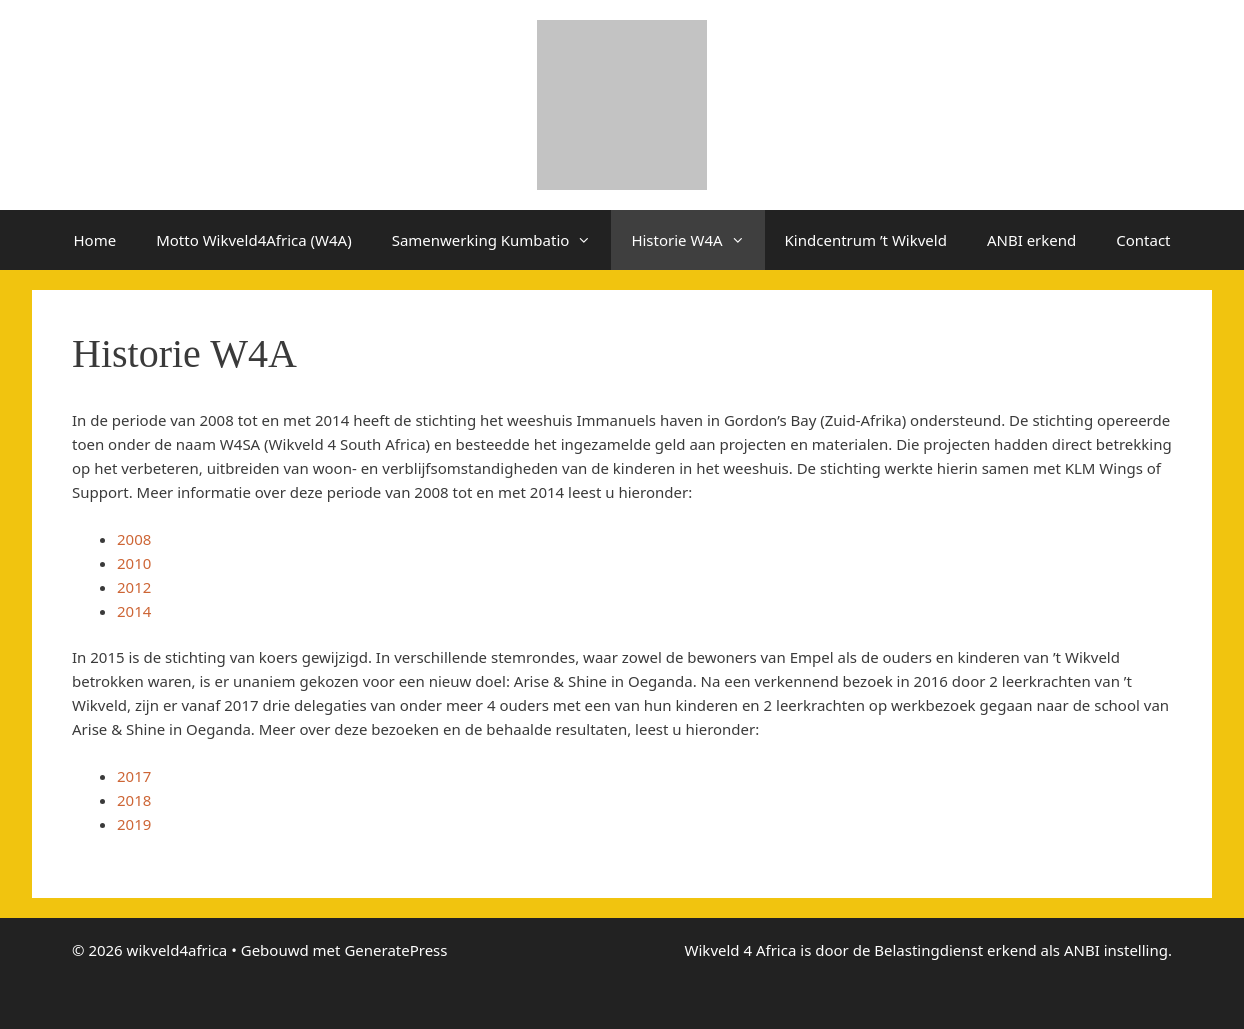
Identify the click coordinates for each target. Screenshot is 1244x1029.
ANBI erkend (1031, 240)
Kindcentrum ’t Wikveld (866, 240)
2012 (134, 587)
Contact (1143, 240)
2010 (136, 563)
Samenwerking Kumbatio (502, 240)
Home (94, 240)
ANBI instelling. (1118, 950)
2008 (134, 539)
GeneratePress (395, 950)
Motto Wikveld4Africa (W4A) (254, 240)
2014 (134, 611)
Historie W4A (697, 240)
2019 (134, 824)
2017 (134, 776)
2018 (134, 800)
